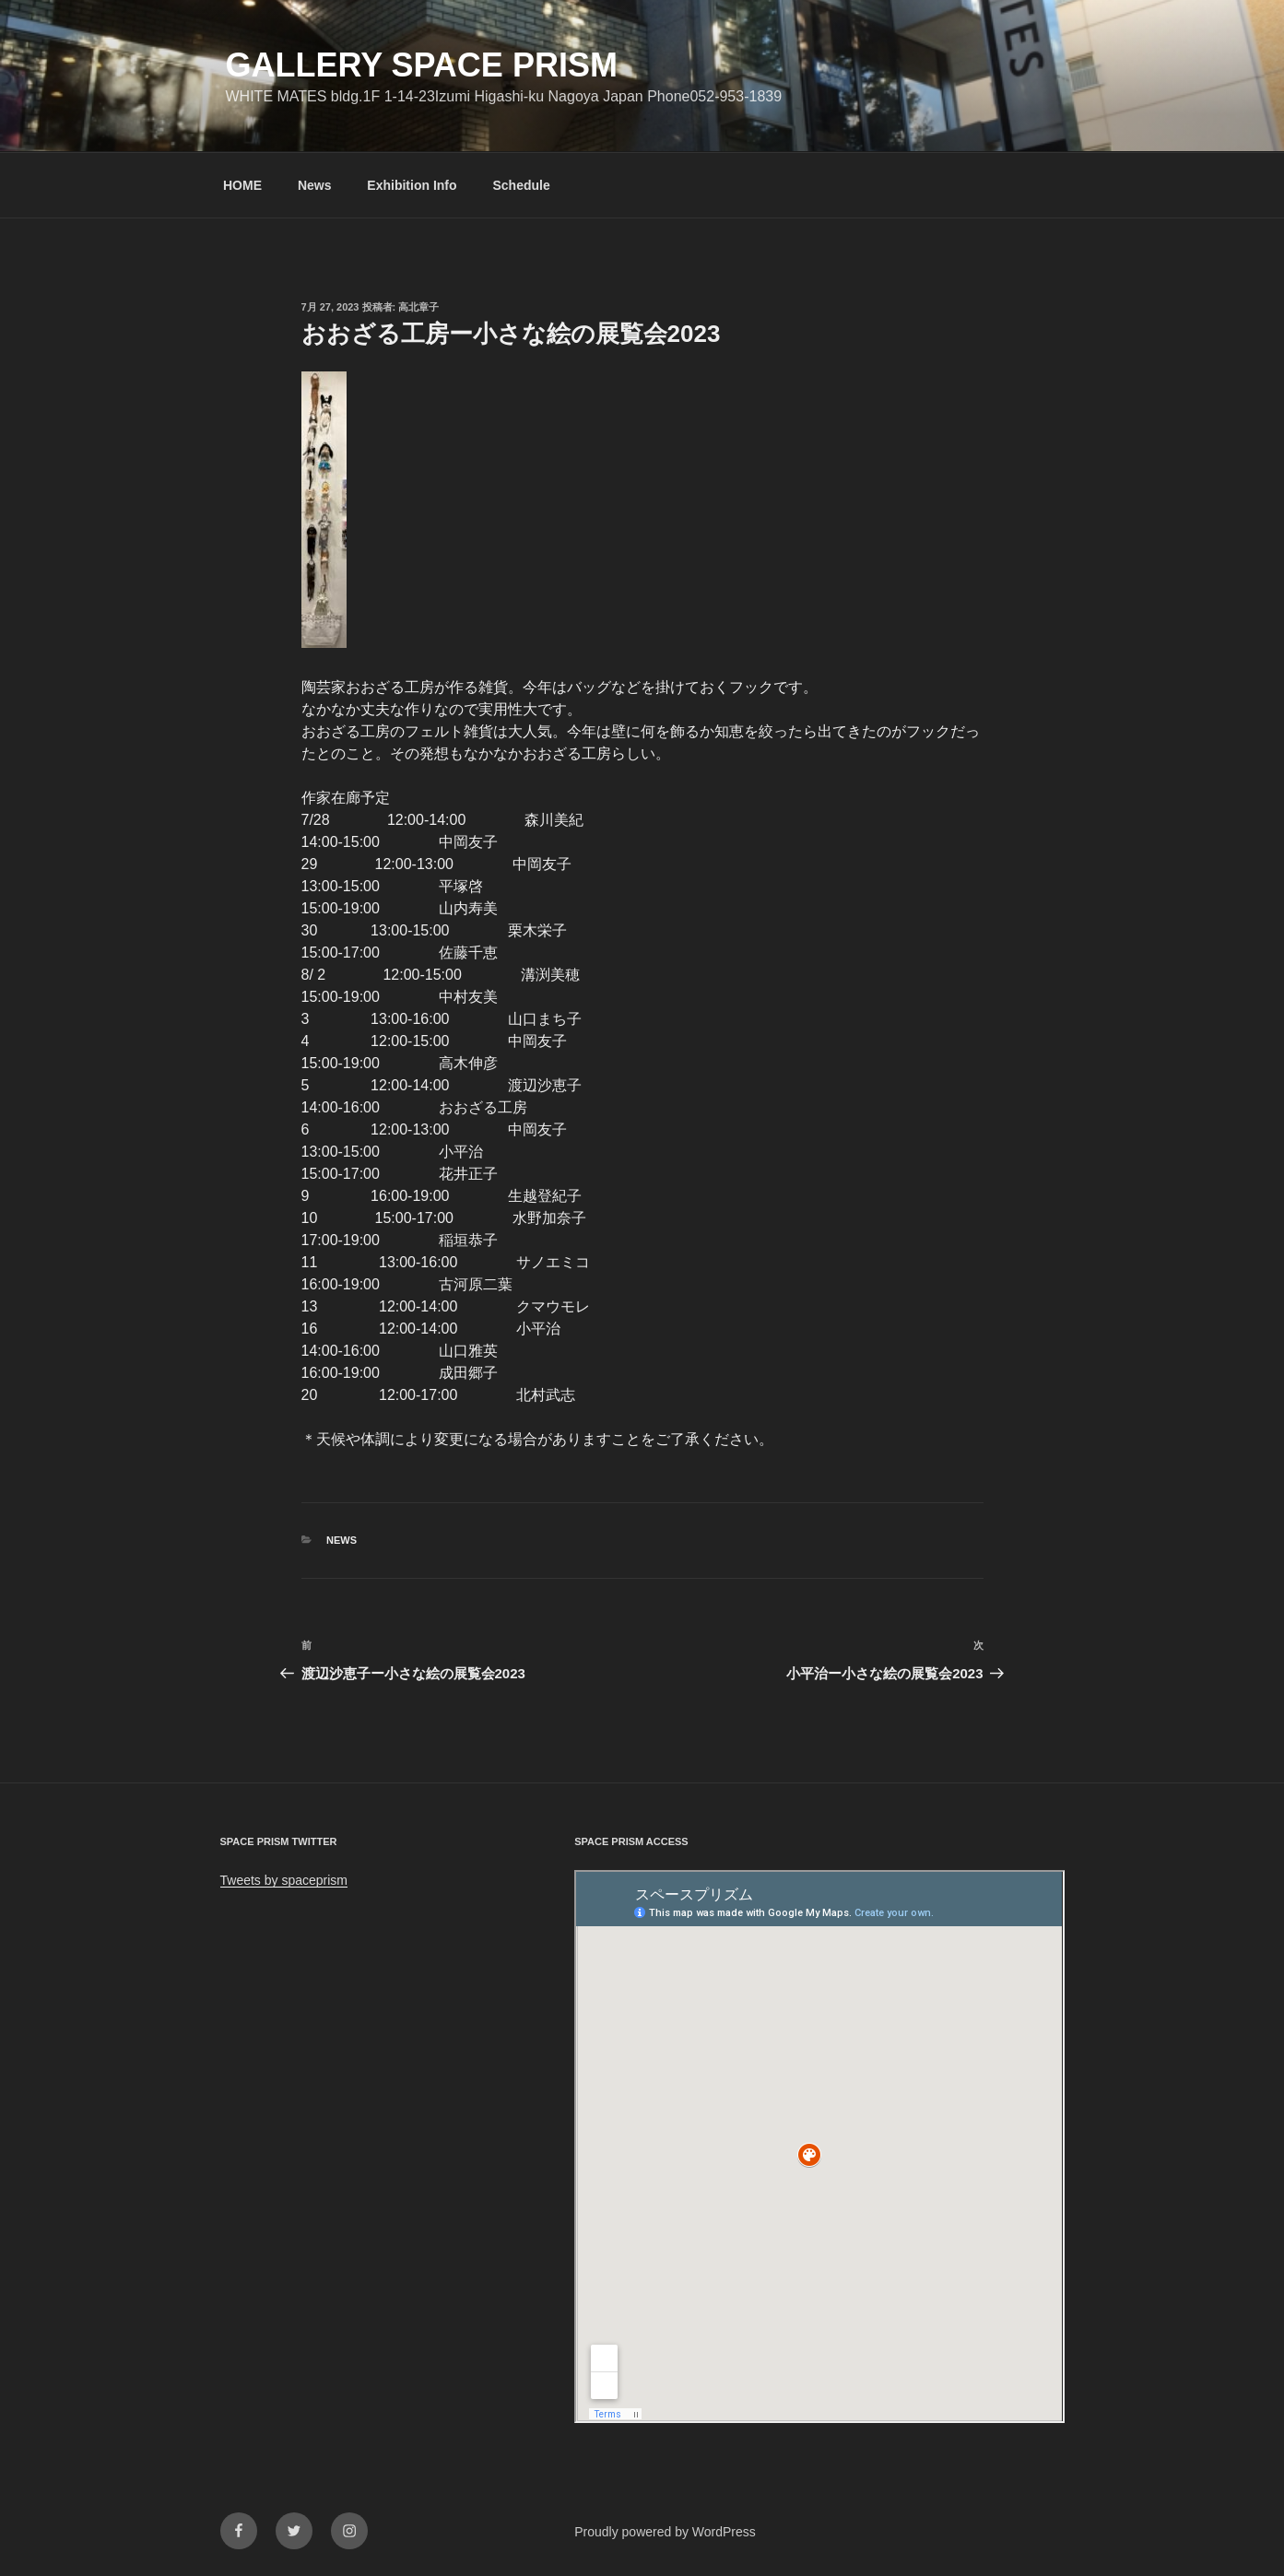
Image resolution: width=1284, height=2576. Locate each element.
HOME (242, 185)
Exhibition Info (411, 185)
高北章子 (418, 306)
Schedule (520, 185)
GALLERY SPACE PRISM (422, 65)
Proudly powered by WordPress (665, 2531)
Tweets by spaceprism (284, 1880)
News (315, 185)
